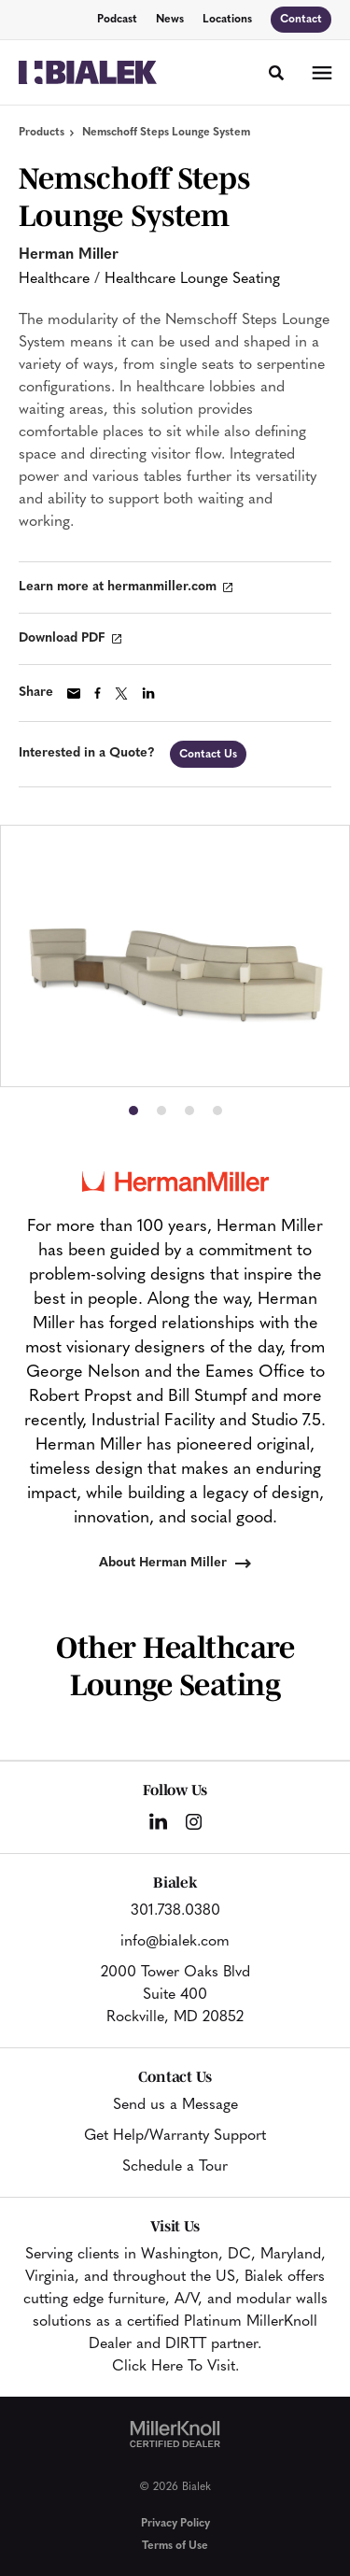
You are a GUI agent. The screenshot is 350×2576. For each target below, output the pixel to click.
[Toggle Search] (276, 72)
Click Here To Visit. (175, 2366)
